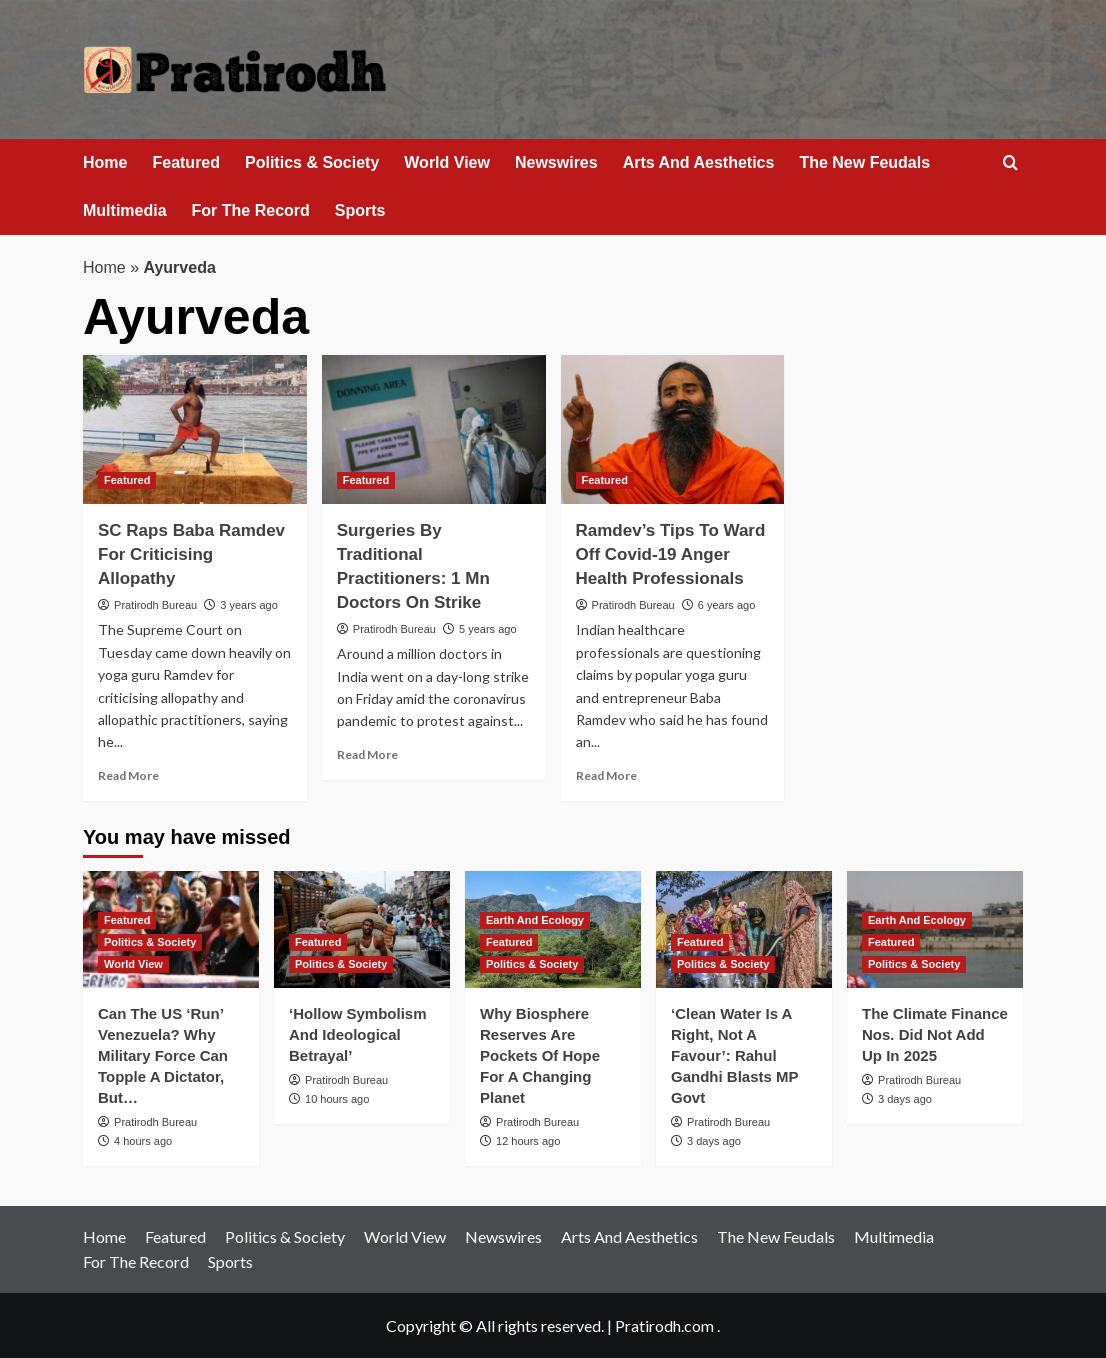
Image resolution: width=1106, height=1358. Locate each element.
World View (447, 162)
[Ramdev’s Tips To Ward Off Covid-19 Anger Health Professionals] (673, 429)
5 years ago (487, 629)
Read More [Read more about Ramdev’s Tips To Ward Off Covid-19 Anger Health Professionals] (606, 775)
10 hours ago (337, 1099)
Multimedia (125, 210)
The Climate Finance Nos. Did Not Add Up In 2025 (935, 1034)
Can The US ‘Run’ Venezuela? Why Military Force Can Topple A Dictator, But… (163, 1055)
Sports (360, 210)
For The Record (251, 210)
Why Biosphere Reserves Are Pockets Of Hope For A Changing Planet (540, 1055)
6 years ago (726, 605)
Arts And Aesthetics (699, 162)
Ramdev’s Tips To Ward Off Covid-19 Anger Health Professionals (671, 554)
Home (105, 162)
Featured (186, 162)
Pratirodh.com (664, 1325)
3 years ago (248, 605)
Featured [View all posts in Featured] (127, 480)
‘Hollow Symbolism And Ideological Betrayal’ (358, 1034)
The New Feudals (864, 162)
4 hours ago (143, 1141)
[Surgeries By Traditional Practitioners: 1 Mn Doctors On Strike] (434, 429)
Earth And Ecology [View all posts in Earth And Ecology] (535, 920)
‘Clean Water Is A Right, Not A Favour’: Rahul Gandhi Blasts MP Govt (734, 1055)
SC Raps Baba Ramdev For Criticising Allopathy (191, 554)
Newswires (556, 162)
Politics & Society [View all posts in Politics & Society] (150, 942)
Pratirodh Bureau (155, 605)
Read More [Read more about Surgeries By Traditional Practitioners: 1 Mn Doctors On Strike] (367, 754)
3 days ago (714, 1141)
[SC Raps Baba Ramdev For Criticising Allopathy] (195, 429)
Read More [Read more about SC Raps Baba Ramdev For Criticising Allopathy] (128, 775)
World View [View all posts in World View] (133, 964)
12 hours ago (528, 1141)
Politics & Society (312, 162)
